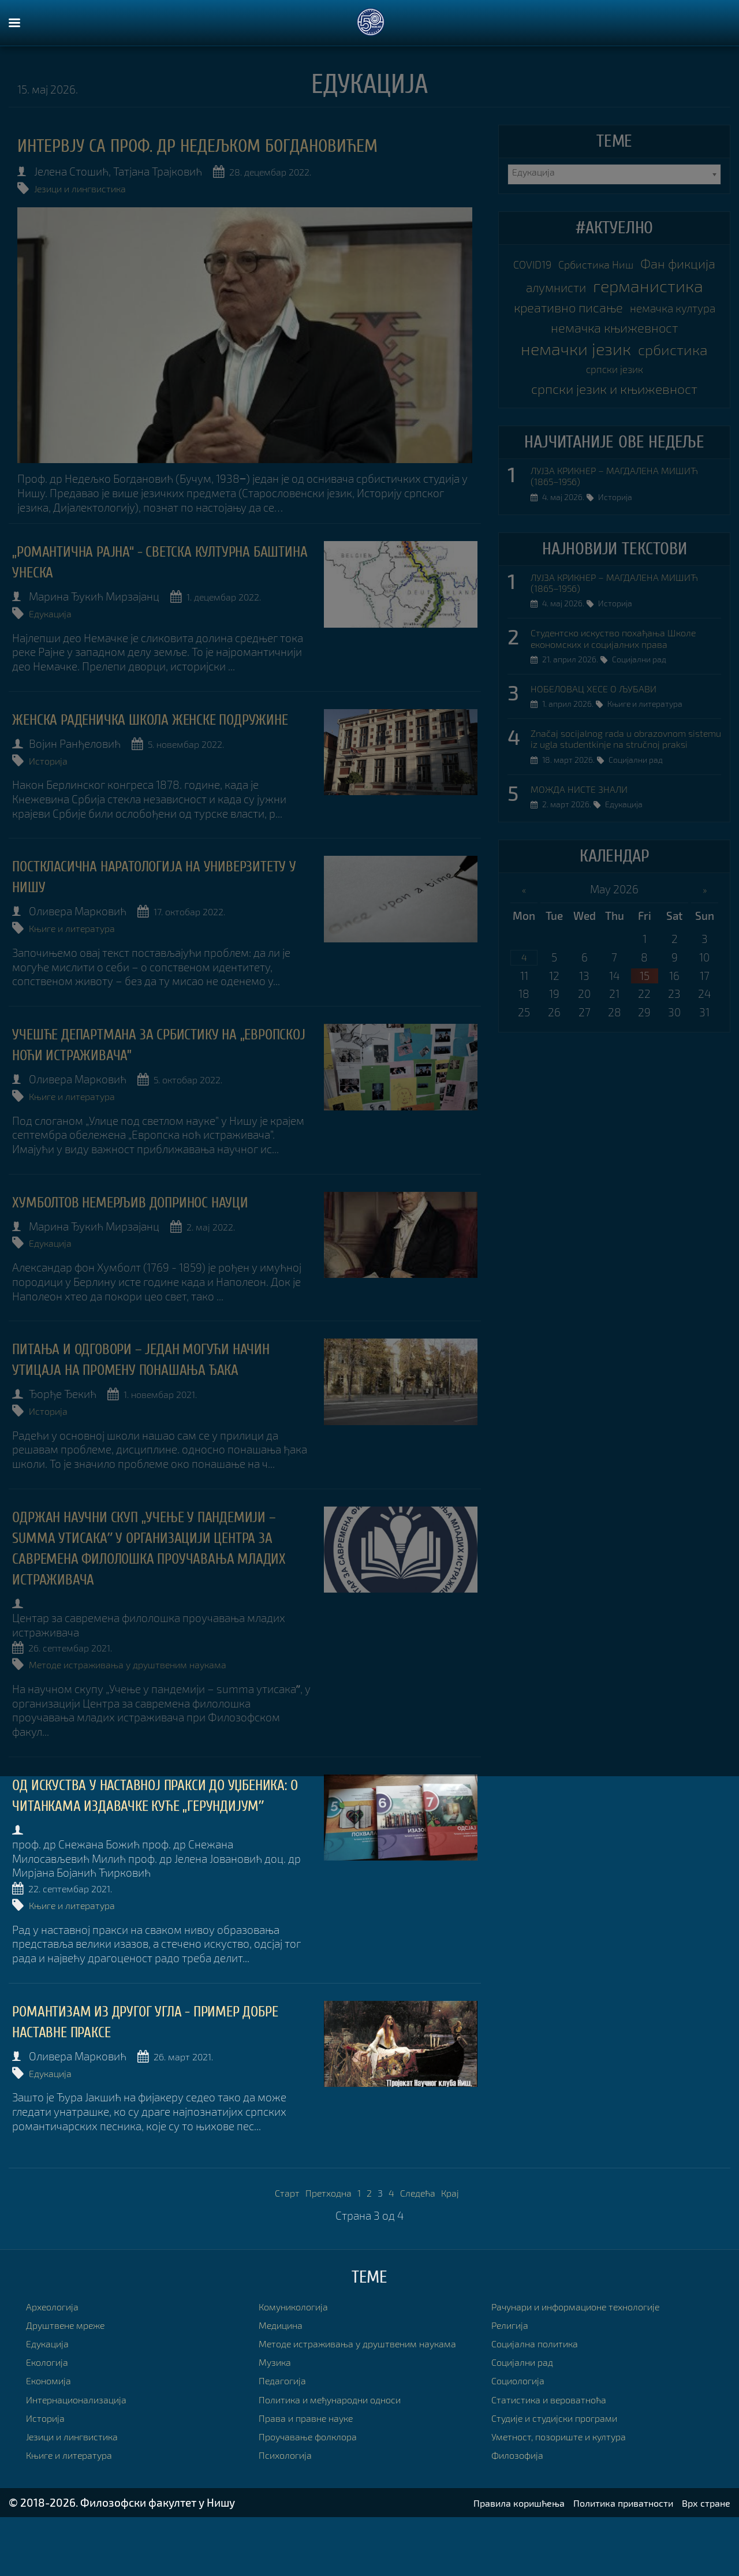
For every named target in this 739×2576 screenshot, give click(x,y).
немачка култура (614, 358)
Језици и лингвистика (88, 187)
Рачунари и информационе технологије (591, 2355)
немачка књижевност (614, 381)
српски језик (661, 429)
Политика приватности (607, 2561)
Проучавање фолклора (316, 2499)
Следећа (425, 2242)
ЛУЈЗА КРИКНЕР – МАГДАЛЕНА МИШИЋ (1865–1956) (606, 543)
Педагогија (286, 2443)
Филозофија (522, 2503)
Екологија (51, 2410)
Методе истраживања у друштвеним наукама (150, 1702)
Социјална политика (542, 2392)
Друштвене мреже (73, 2373)
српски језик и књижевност (614, 452)
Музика (278, 2425)
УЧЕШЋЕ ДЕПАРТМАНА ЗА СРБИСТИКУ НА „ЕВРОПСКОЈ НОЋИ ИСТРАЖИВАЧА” (152, 1051)
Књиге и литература (84, 937)
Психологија (290, 2518)
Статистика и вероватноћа (558, 2448)
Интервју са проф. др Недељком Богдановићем (239, 145)
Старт (276, 2242)
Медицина (285, 2373)
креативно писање (614, 335)
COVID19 (565, 265)
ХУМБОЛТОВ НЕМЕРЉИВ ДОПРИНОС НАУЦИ (159, 1206)
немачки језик (614, 404)
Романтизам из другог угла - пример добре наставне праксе (154, 2073)
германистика (614, 311)
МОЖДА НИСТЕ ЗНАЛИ (588, 896)
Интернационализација (85, 2448)
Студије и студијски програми (565, 2466)
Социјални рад (645, 750)
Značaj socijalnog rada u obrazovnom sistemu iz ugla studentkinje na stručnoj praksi (621, 836)
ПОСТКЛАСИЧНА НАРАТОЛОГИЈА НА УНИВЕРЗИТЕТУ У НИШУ (130, 887)
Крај (461, 2242)
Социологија (522, 2429)
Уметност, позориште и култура (570, 2485)
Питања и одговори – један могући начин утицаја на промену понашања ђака (157, 1370)
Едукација (59, 609)
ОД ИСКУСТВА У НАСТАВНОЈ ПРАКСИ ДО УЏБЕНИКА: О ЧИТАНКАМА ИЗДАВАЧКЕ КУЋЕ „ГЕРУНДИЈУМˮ (162, 1841)
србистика (575, 427)
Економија (53, 2429)
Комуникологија (300, 2355)
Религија (513, 2373)
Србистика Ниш (642, 265)
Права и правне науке (314, 2481)
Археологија (57, 2355)
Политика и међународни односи (343, 2462)
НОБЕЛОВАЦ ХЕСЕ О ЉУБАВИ (604, 777)
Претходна (324, 2242)
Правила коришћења (485, 2561)
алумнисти (664, 288)
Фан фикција (572, 288)
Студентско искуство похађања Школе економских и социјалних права (613, 718)
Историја (56, 773)
